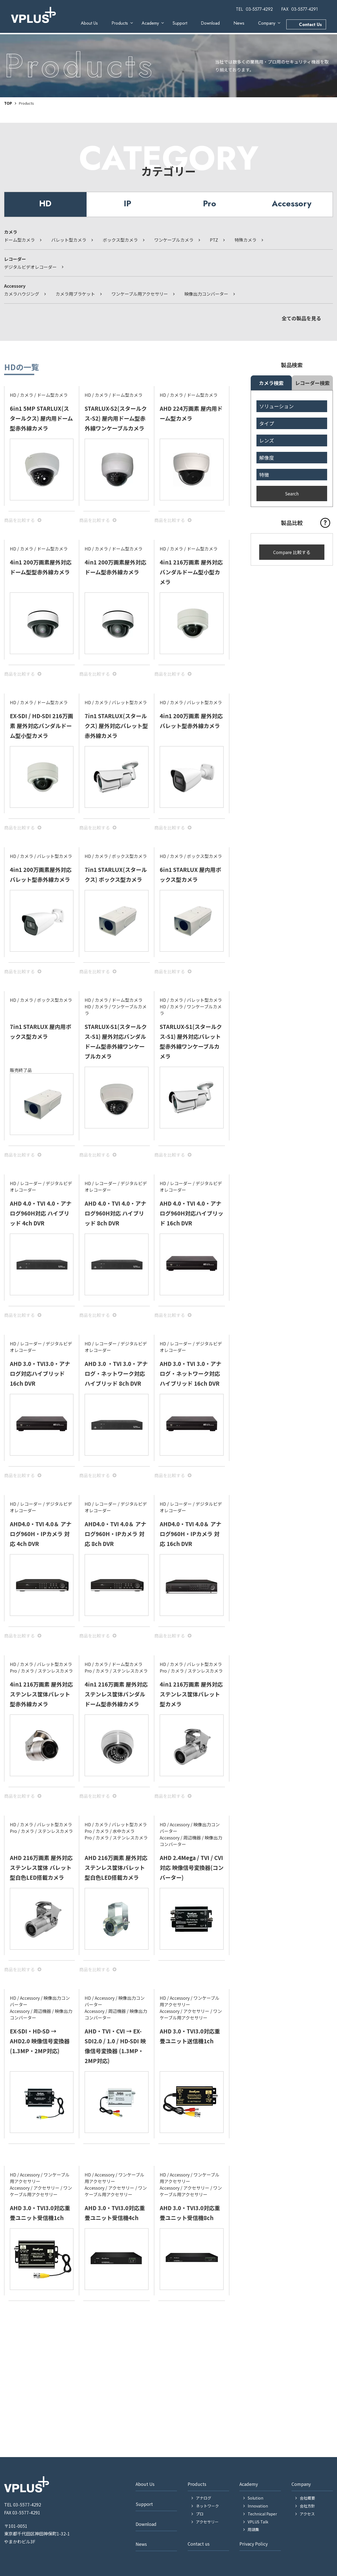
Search (292, 493)
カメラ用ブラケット (75, 293)
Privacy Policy (253, 2543)
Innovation (258, 2506)
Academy (150, 23)
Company (266, 23)
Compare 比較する (291, 552)
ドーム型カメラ (19, 239)
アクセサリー (207, 2521)
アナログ (203, 2498)
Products (120, 23)
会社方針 (307, 2506)
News (238, 23)
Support (180, 23)
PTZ (214, 239)
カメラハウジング (21, 293)
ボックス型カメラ (120, 239)
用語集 (253, 2529)
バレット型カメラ (68, 239)
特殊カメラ (245, 239)
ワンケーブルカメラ (173, 239)
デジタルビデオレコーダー (30, 267)
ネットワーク (207, 2506)
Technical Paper (262, 2514)
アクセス (307, 2514)
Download (210, 23)
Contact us (199, 2543)
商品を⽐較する (19, 520)
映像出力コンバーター (206, 293)
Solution (255, 2498)
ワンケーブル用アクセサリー (140, 293)
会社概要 (307, 2498)
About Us (89, 23)
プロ (200, 2514)
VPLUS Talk (258, 2521)
